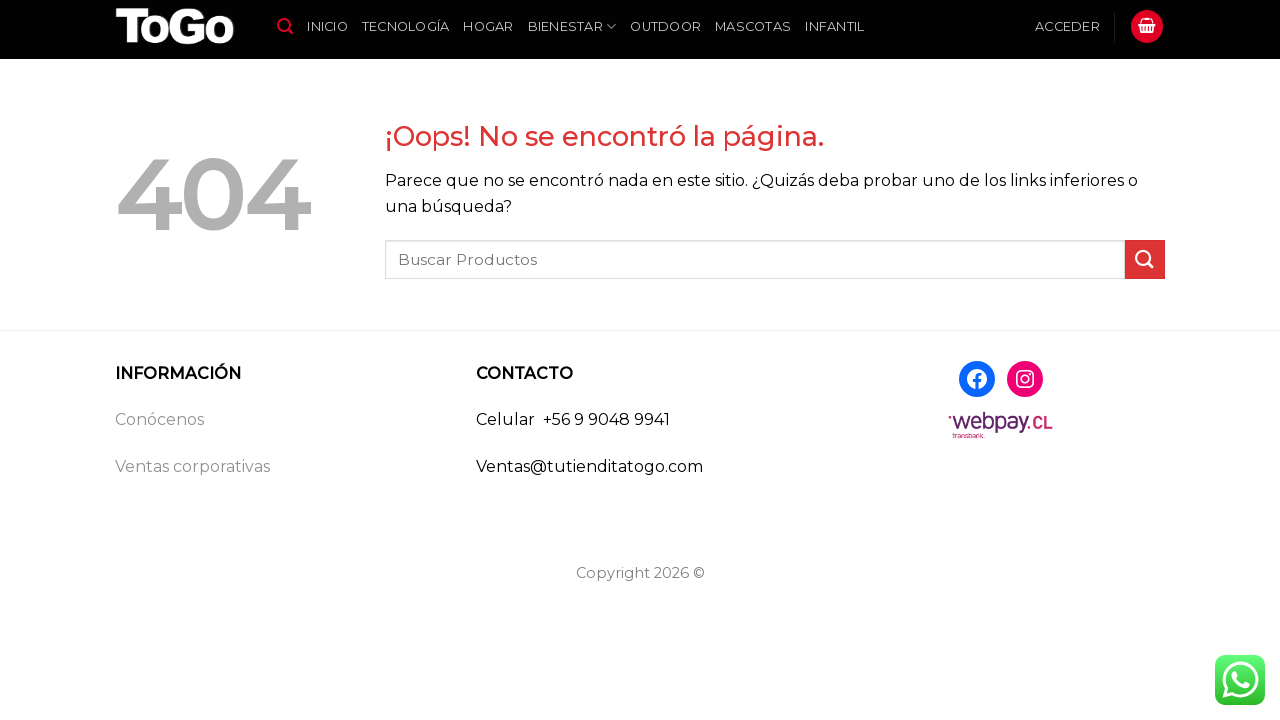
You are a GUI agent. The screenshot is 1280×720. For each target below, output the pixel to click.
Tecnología (406, 26)
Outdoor (665, 26)
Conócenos (159, 419)
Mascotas (753, 26)
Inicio (327, 26)
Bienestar (572, 26)
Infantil (834, 26)
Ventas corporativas (192, 466)
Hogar (488, 26)
